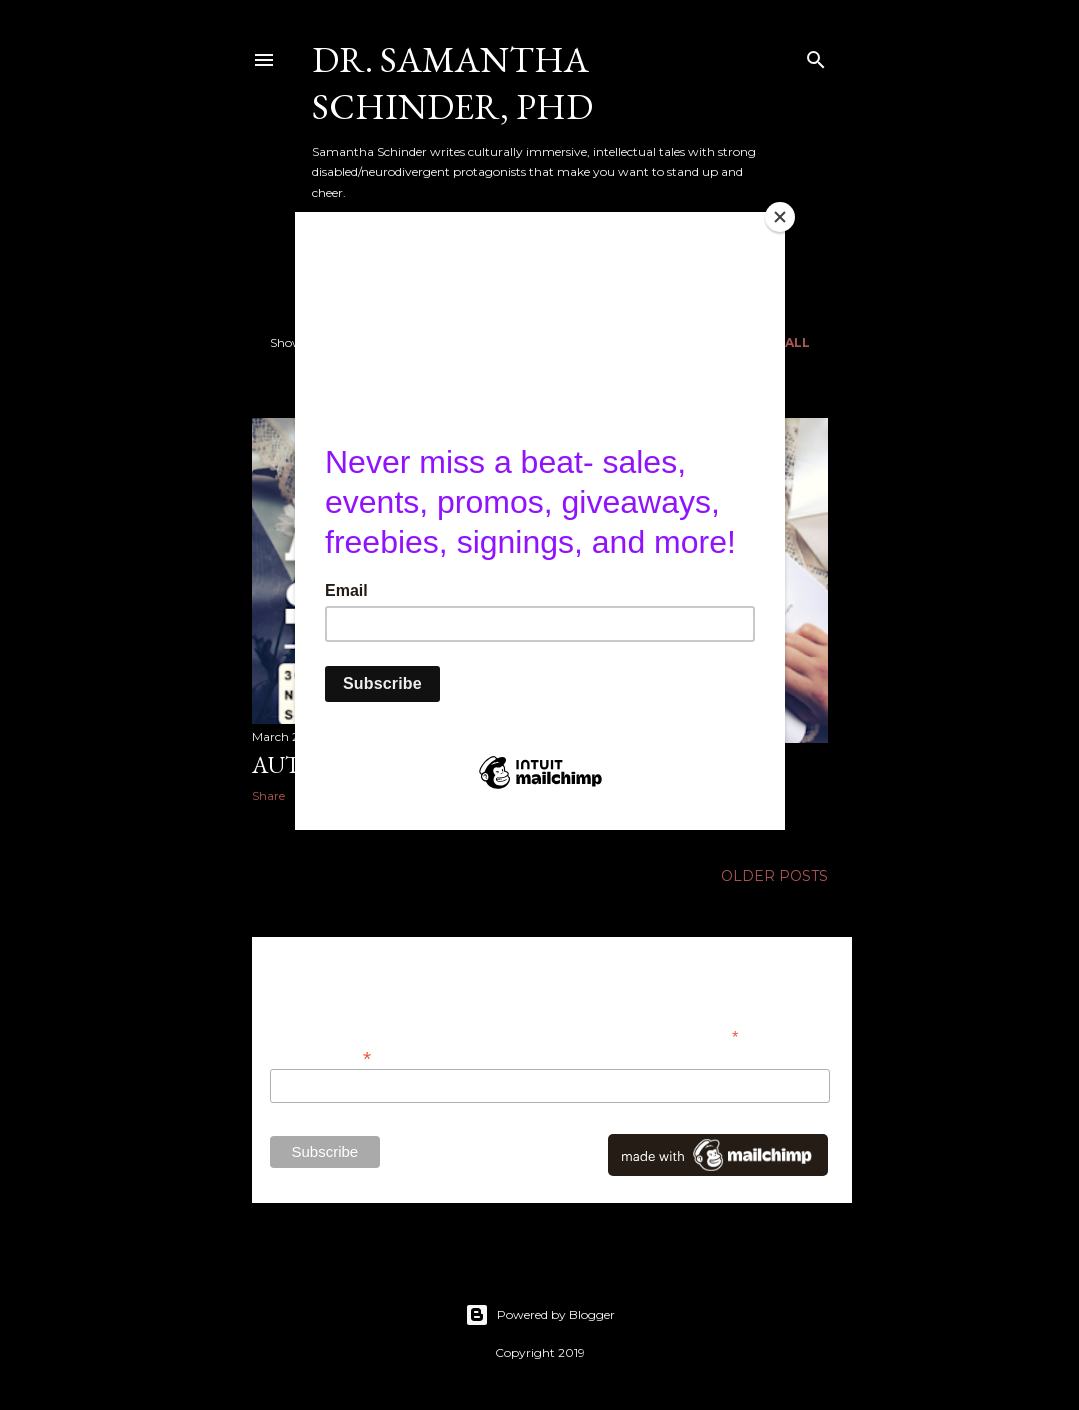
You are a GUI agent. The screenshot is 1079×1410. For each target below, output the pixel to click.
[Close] (780, 217)
